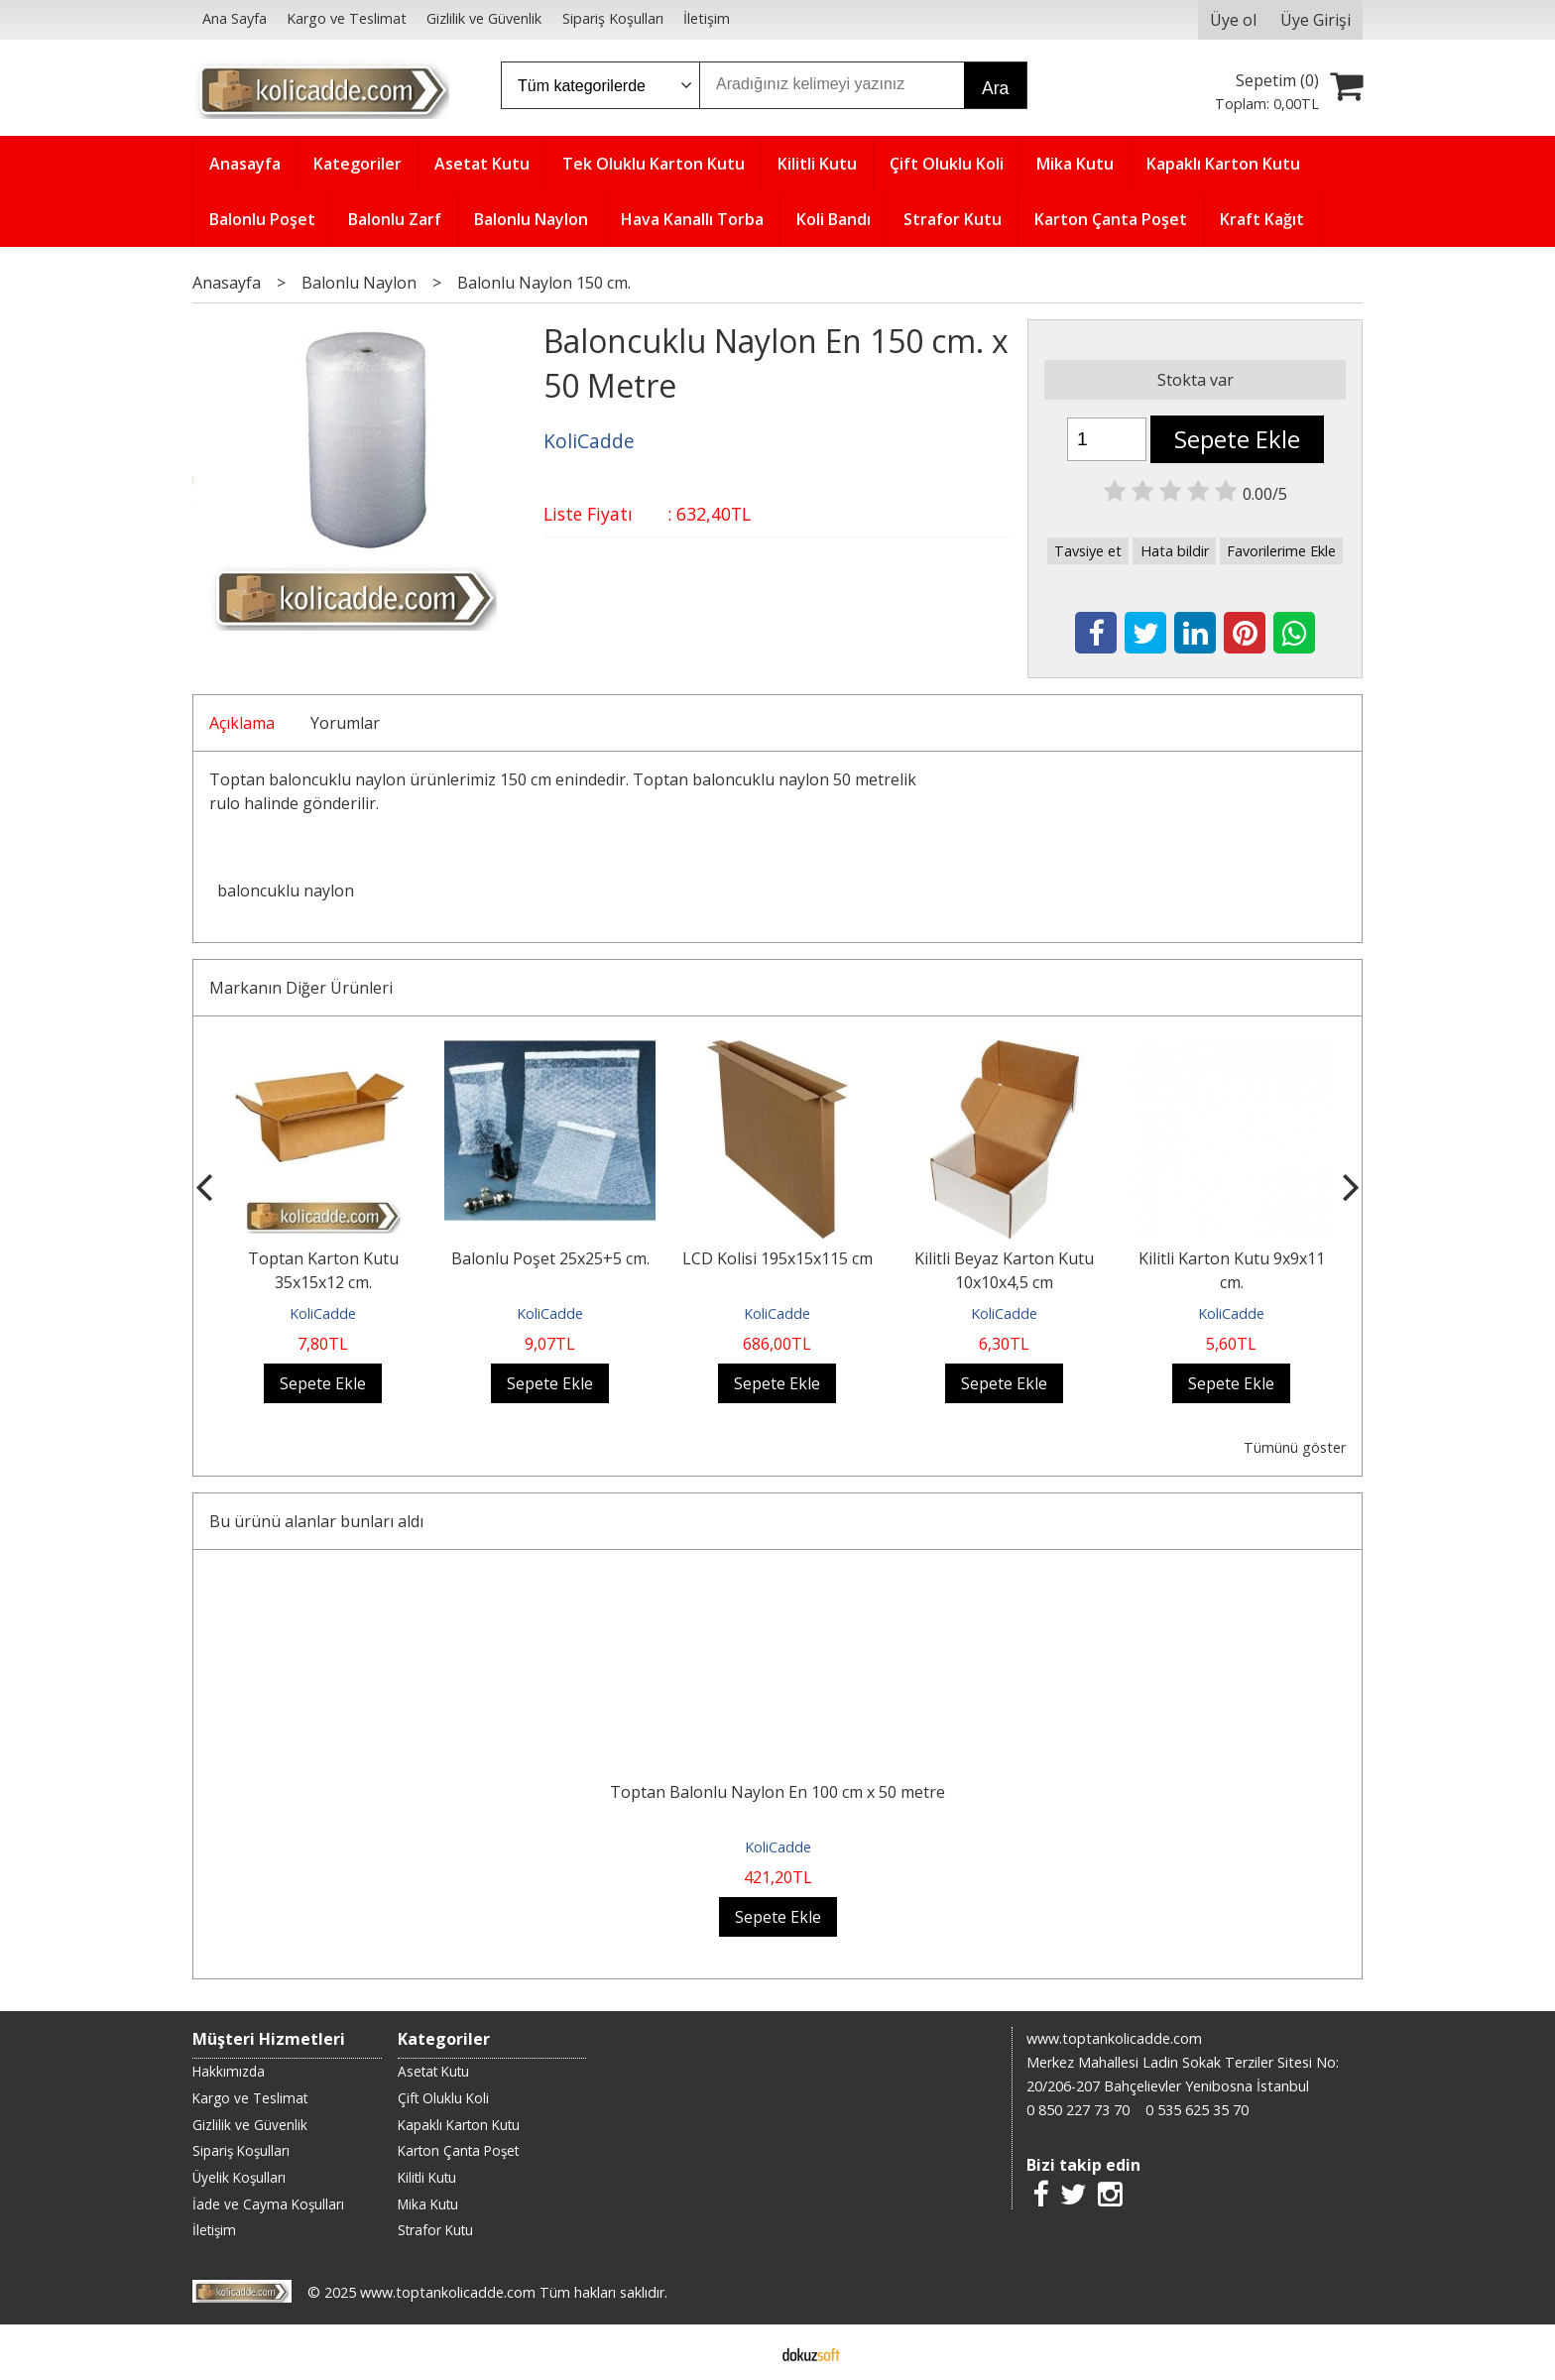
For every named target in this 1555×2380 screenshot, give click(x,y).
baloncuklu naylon (285, 890)
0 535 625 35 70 (1197, 2109)
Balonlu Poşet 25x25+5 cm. (550, 1258)
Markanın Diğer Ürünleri (301, 988)
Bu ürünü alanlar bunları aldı (316, 1521)
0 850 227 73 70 (1078, 2109)
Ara (995, 88)
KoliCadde (323, 1313)
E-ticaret (746, 2352)
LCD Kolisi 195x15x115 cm (777, 1258)
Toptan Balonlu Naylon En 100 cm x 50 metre (777, 1792)
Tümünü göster (1295, 1447)
